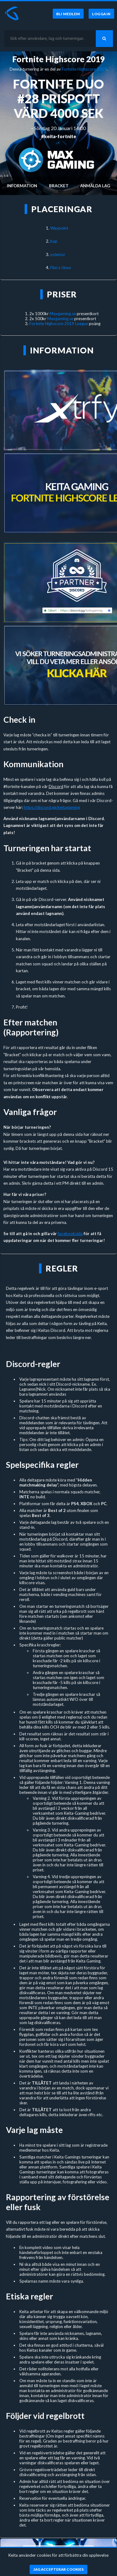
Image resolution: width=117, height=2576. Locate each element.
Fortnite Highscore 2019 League (58, 323)
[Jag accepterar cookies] (58, 2569)
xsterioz (57, 254)
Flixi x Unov (60, 267)
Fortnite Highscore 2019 (58, 59)
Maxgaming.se (63, 313)
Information (22, 185)
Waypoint (59, 228)
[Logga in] (101, 14)
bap (53, 241)
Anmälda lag (95, 185)
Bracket (59, 185)
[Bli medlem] (68, 14)
